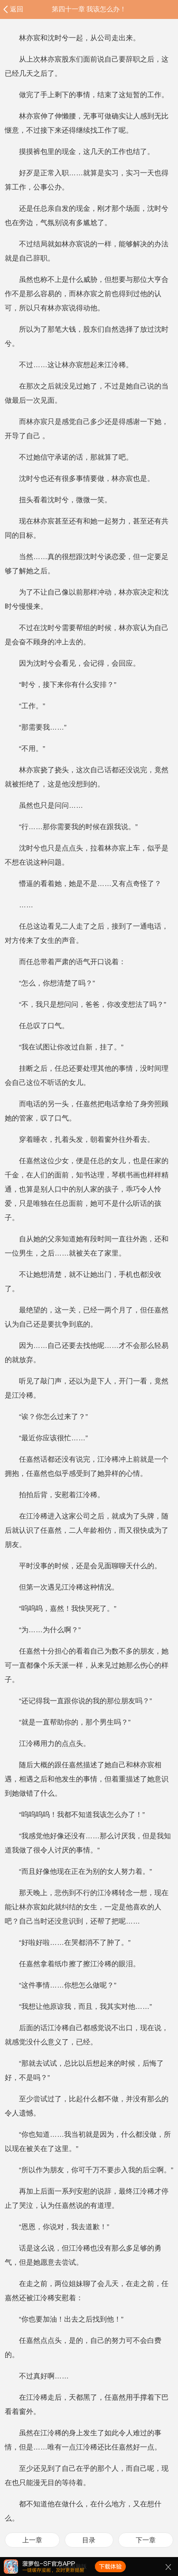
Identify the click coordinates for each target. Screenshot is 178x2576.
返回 (16, 9)
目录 (88, 2540)
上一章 (32, 2540)
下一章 (146, 2540)
